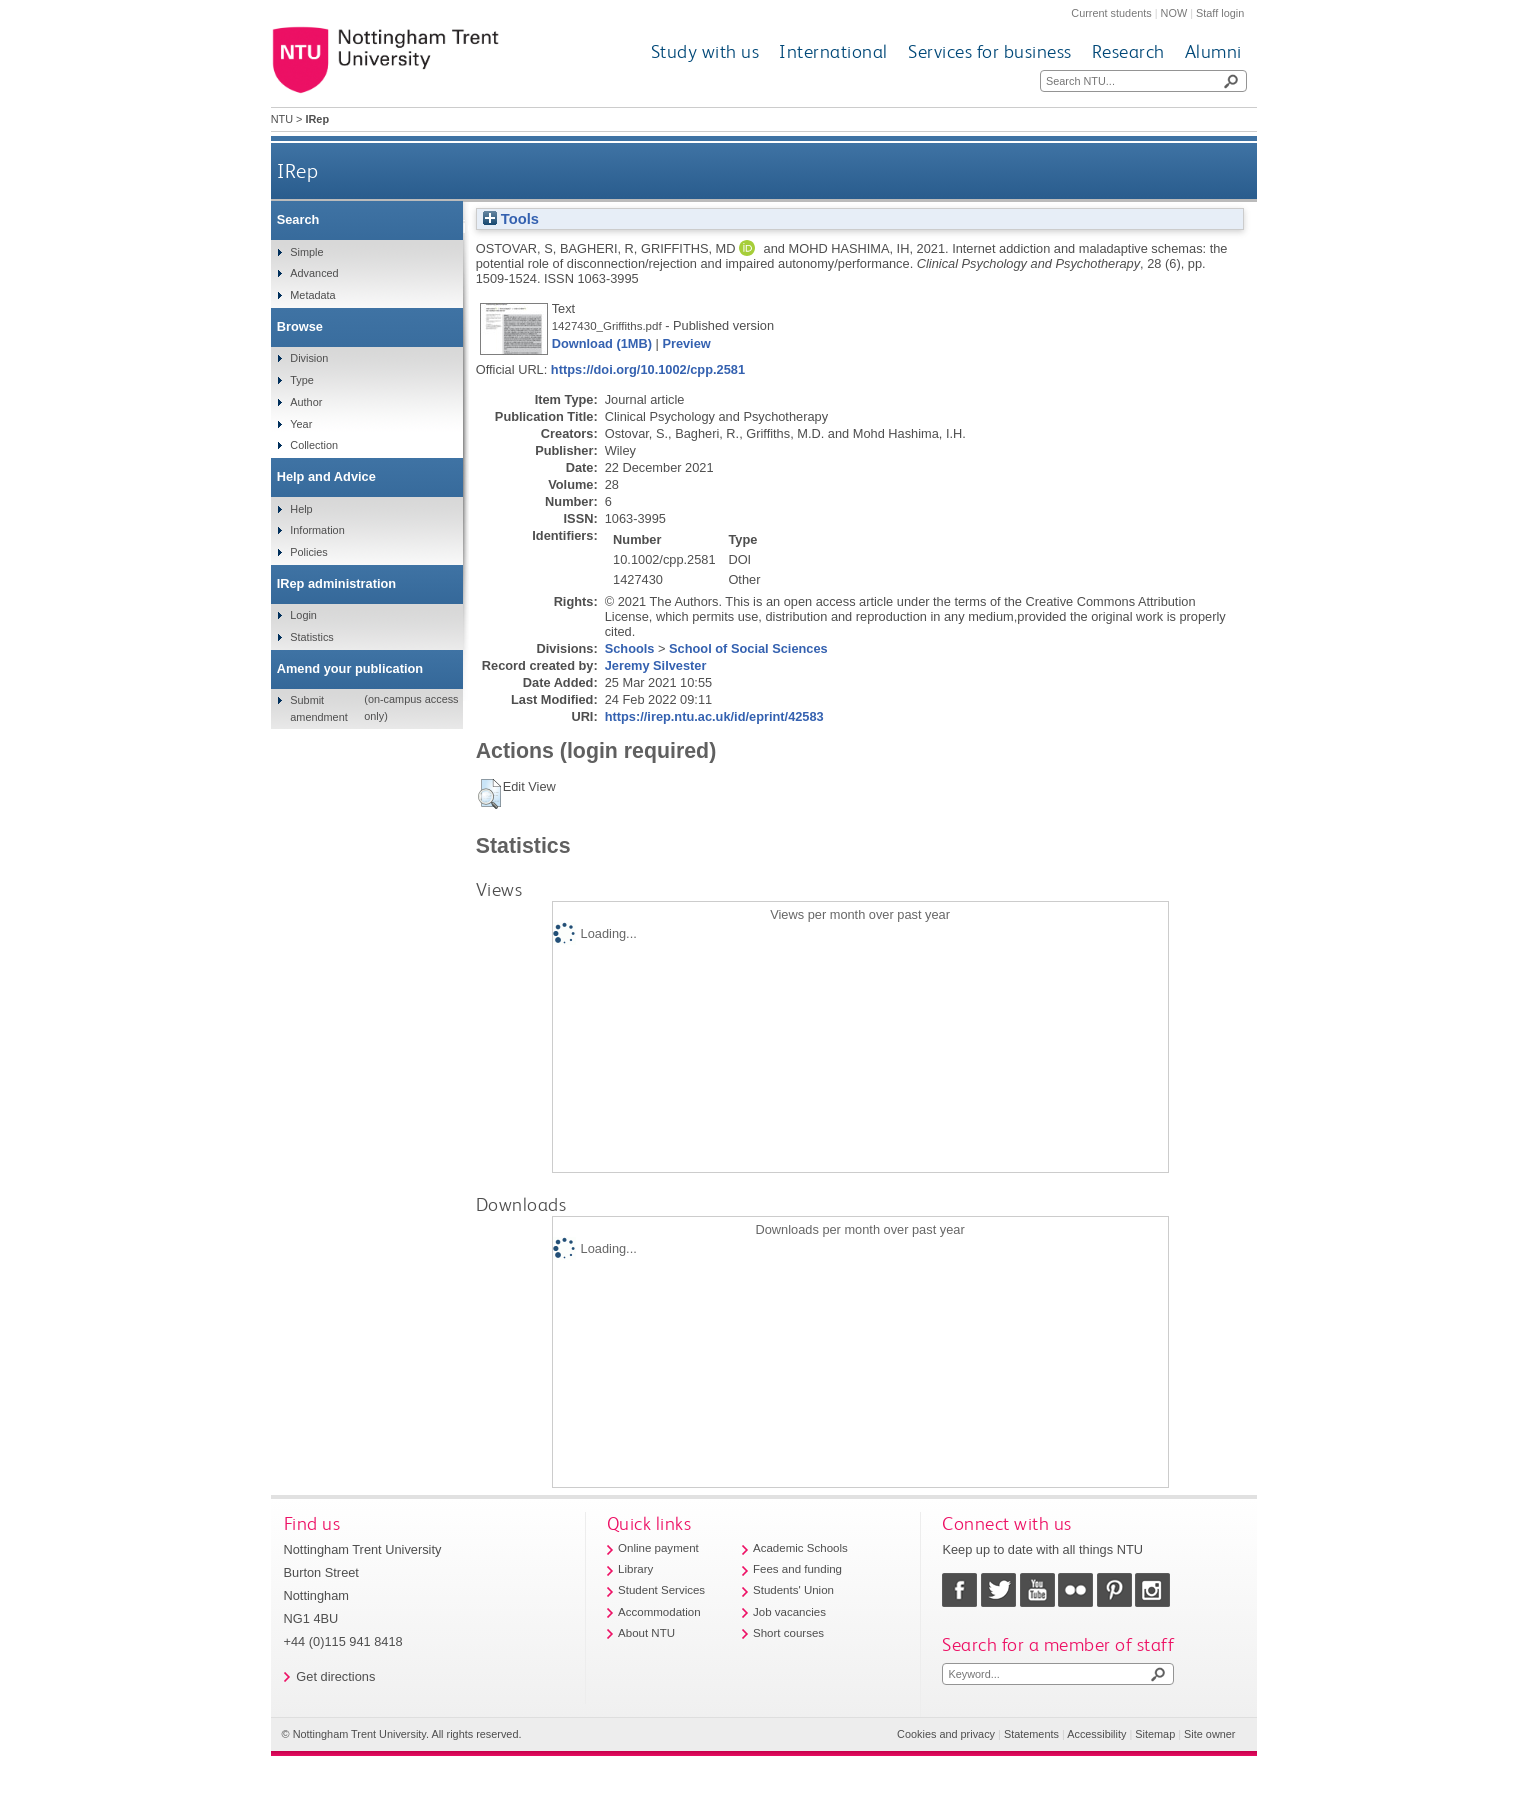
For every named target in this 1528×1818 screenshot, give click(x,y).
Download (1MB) (602, 343)
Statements (1031, 1734)
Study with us (705, 51)
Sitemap (1155, 1734)
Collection (314, 445)
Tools (511, 219)
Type (302, 380)
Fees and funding (797, 1569)
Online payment (658, 1548)
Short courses (788, 1633)
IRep (297, 170)
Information (317, 530)
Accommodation (659, 1612)
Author (306, 402)
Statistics (312, 637)
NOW (1174, 13)
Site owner (1209, 1734)
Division (309, 358)
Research (1128, 51)
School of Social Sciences (748, 648)
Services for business (990, 51)
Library (635, 1569)
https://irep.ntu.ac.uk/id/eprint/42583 (714, 716)
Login (303, 615)
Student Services (661, 1590)
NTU (282, 119)
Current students (1111, 13)
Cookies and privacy (946, 1734)
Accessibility (1096, 1734)
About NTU (646, 1633)
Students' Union (793, 1590)
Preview (686, 343)
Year (301, 424)
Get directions (335, 1676)
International (833, 51)
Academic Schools (800, 1548)
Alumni (1213, 51)
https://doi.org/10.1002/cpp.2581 (648, 369)
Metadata (312, 295)
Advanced (314, 273)
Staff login (1220, 13)
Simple (306, 252)
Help (301, 509)
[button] (489, 794)
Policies (308, 552)
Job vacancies (789, 1612)
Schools (630, 648)
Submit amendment (318, 708)
